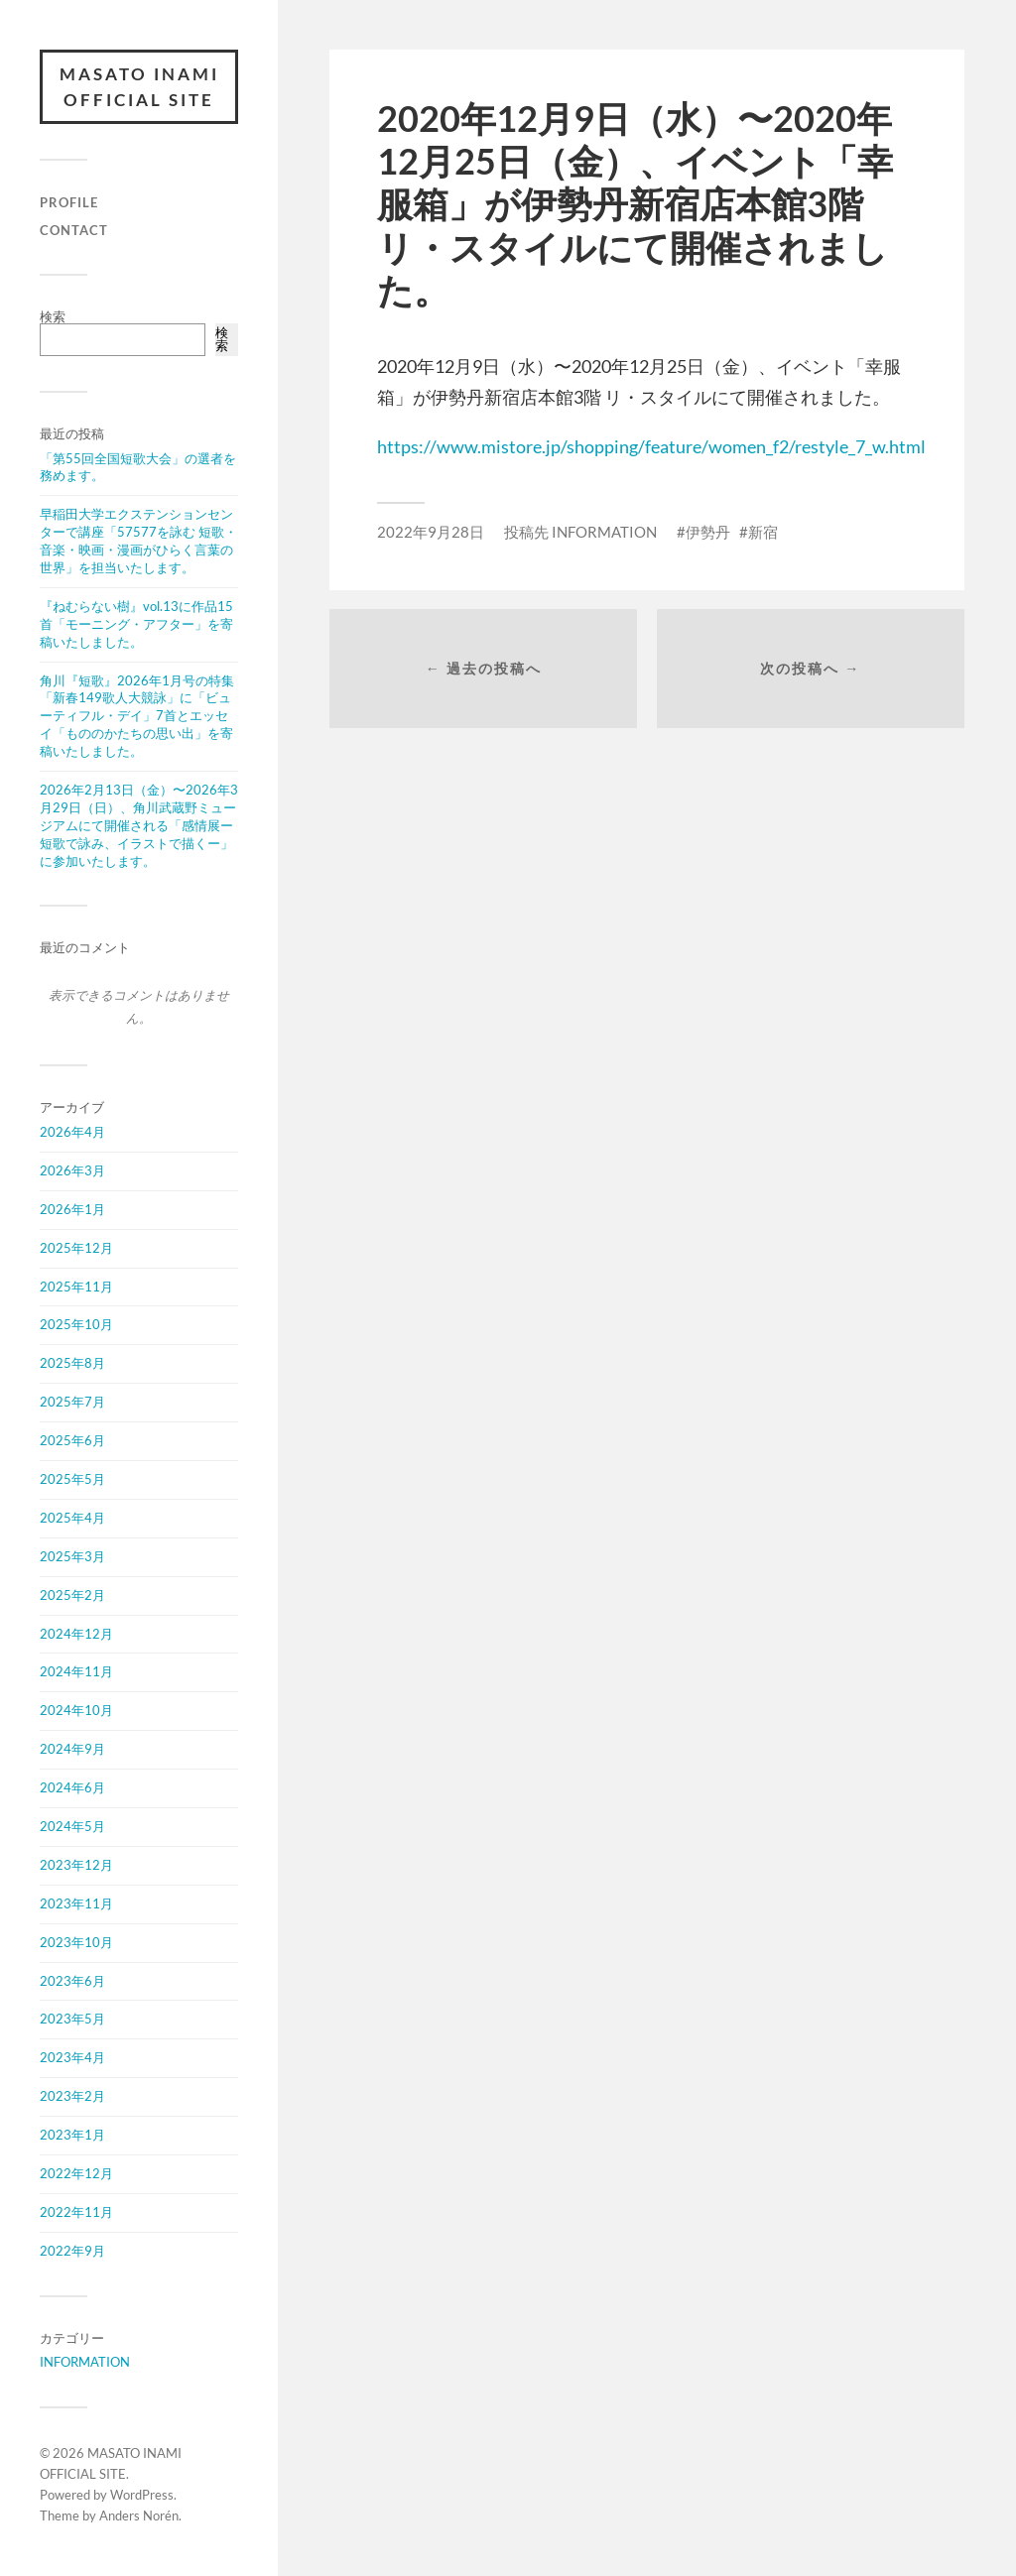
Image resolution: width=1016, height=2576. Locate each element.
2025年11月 (76, 1286)
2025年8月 (72, 1363)
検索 (52, 316)
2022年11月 (76, 2212)
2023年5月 (72, 2018)
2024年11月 (76, 1671)
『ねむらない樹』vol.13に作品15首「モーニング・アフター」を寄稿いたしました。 (136, 624)
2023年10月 (76, 1942)
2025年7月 (72, 1402)
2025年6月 (72, 1440)
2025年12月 (76, 1248)
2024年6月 (72, 1787)
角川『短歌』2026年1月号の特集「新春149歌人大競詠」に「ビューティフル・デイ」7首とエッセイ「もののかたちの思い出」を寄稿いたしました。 (137, 716)
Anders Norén (139, 2515)
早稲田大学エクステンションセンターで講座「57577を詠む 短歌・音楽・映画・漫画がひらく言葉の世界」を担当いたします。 (138, 540)
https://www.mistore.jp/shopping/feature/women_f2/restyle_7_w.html (651, 446)
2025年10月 (76, 1324)
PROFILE (69, 202)
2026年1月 (72, 1209)
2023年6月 (72, 1981)
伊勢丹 (708, 532)
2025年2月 (72, 1595)
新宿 (763, 532)
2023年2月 (72, 2096)
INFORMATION (85, 2362)
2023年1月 (72, 2135)
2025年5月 (72, 1479)
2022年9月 (72, 2251)
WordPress (142, 2495)
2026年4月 (72, 1132)
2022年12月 (76, 2173)
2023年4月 (72, 2057)
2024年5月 (72, 1826)
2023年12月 (76, 1865)
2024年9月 (72, 1749)
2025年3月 (72, 1556)
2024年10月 (76, 1710)
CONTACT (74, 230)
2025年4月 (72, 1518)
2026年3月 (72, 1170)
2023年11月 (76, 1903)
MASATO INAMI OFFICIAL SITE (139, 86)
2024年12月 (76, 1634)
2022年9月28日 (430, 532)
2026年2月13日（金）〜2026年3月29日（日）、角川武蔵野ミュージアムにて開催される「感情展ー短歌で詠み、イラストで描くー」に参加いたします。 (139, 825)
